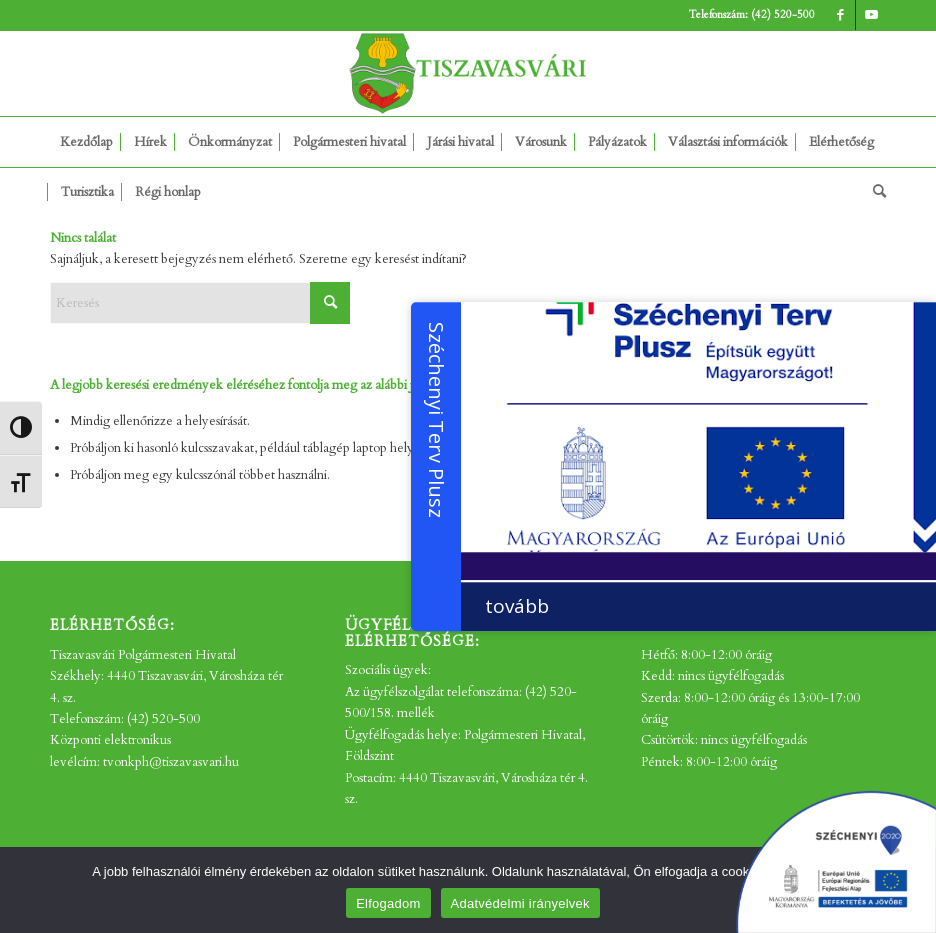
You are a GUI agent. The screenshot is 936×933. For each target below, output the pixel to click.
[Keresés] (874, 192)
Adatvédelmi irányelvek (520, 903)
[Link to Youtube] (871, 15)
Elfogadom (388, 903)
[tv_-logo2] (468, 73)
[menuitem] (86, 142)
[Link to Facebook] (840, 15)
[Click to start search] (330, 303)
